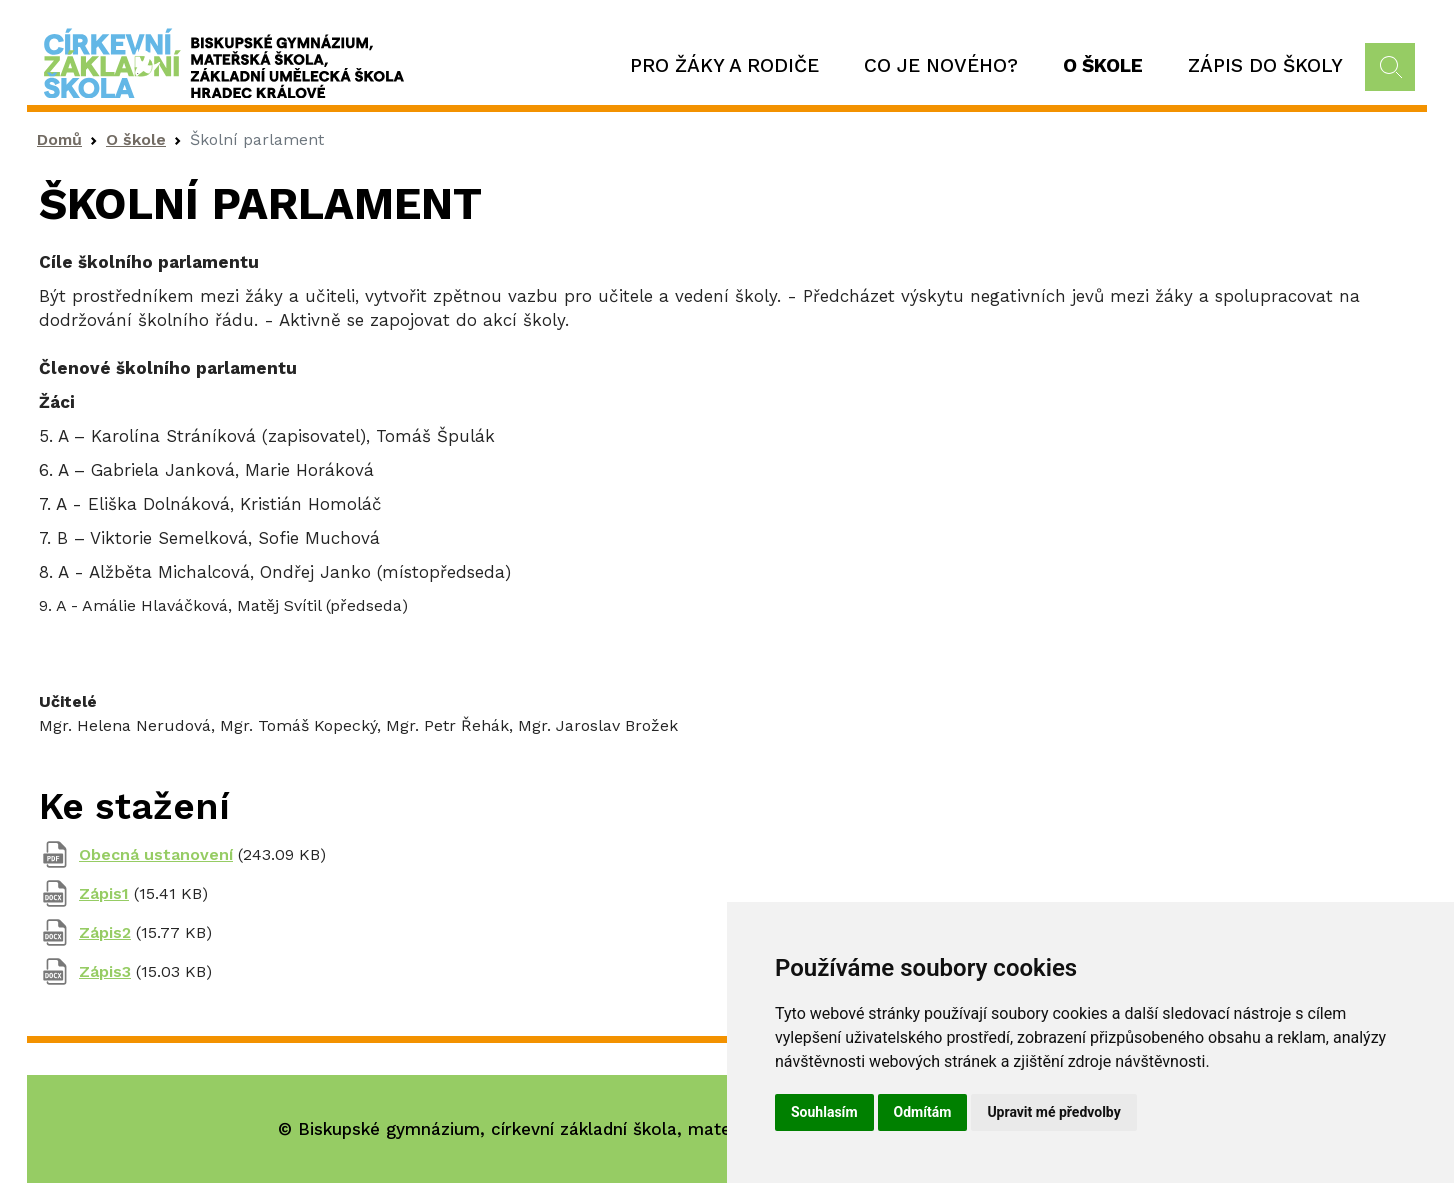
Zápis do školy (1265, 65)
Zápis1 (104, 893)
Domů (59, 139)
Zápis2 (105, 932)
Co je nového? (941, 65)
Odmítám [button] (923, 1112)
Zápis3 (105, 971)
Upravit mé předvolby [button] (1053, 1112)
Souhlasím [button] (824, 1112)
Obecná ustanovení (156, 854)
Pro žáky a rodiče (724, 65)
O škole (1103, 65)
